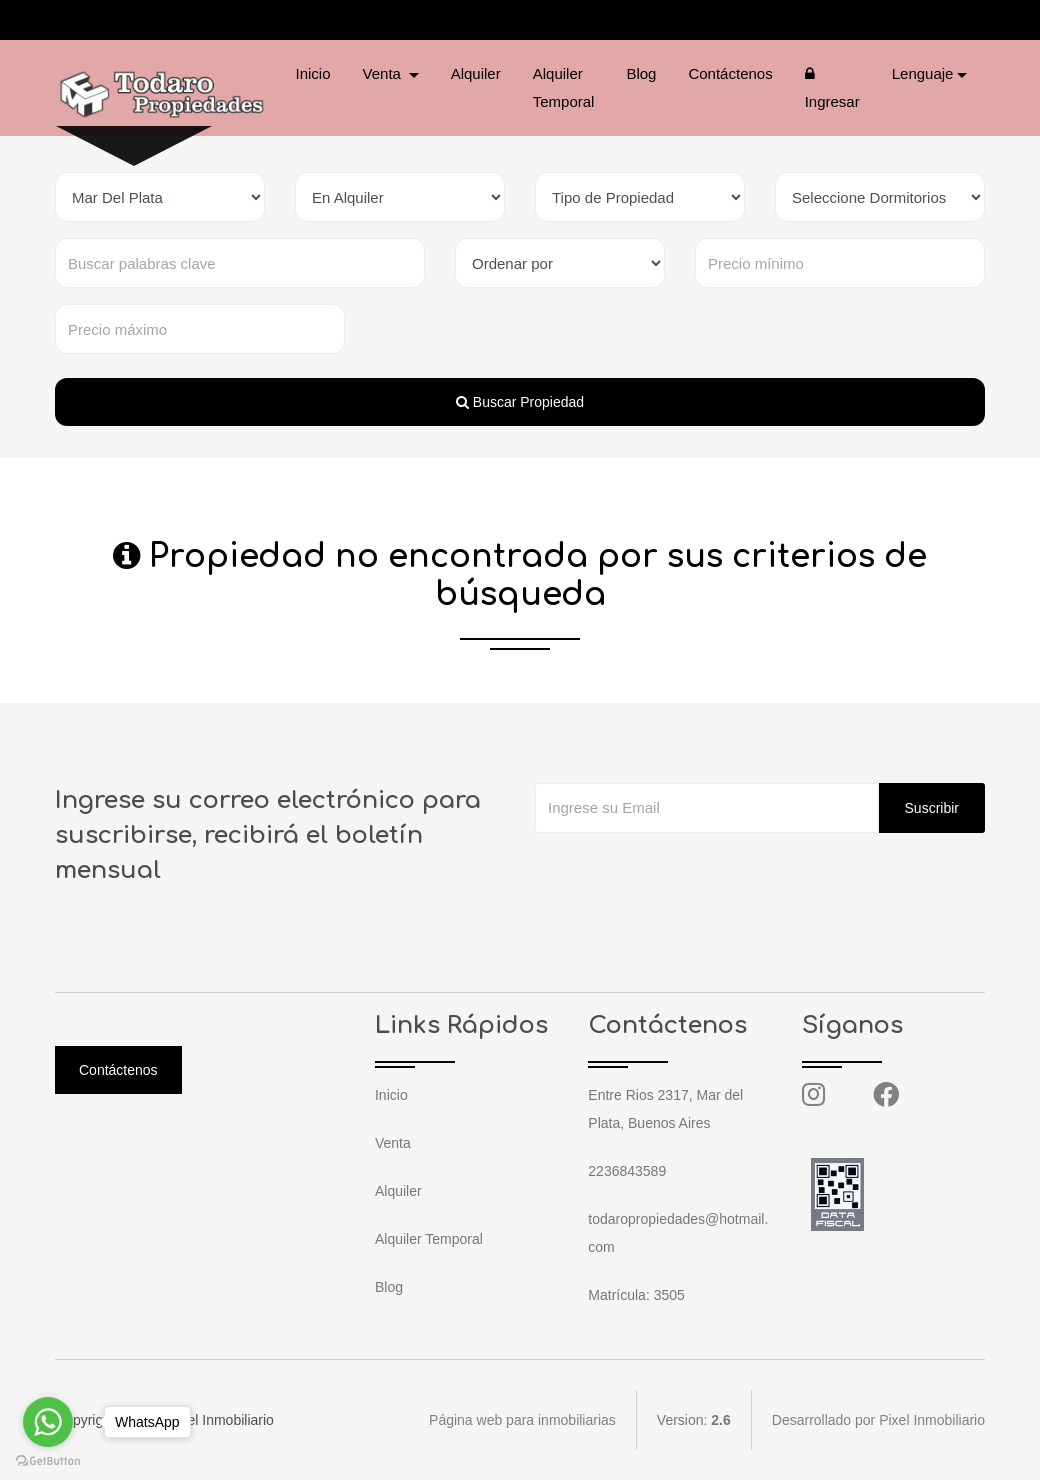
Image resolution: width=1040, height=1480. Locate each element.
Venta (393, 1143)
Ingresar (832, 88)
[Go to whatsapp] (48, 1422)
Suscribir (932, 808)
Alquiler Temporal (564, 87)
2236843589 (136, 20)
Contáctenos (730, 73)
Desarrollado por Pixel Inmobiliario (878, 1420)
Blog (641, 73)
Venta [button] (384, 73)
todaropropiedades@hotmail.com (320, 20)
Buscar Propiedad (520, 402)
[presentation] (687, 873)
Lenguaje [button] (923, 73)
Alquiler (476, 73)
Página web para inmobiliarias (522, 1420)
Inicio (313, 73)
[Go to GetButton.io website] (48, 1460)
